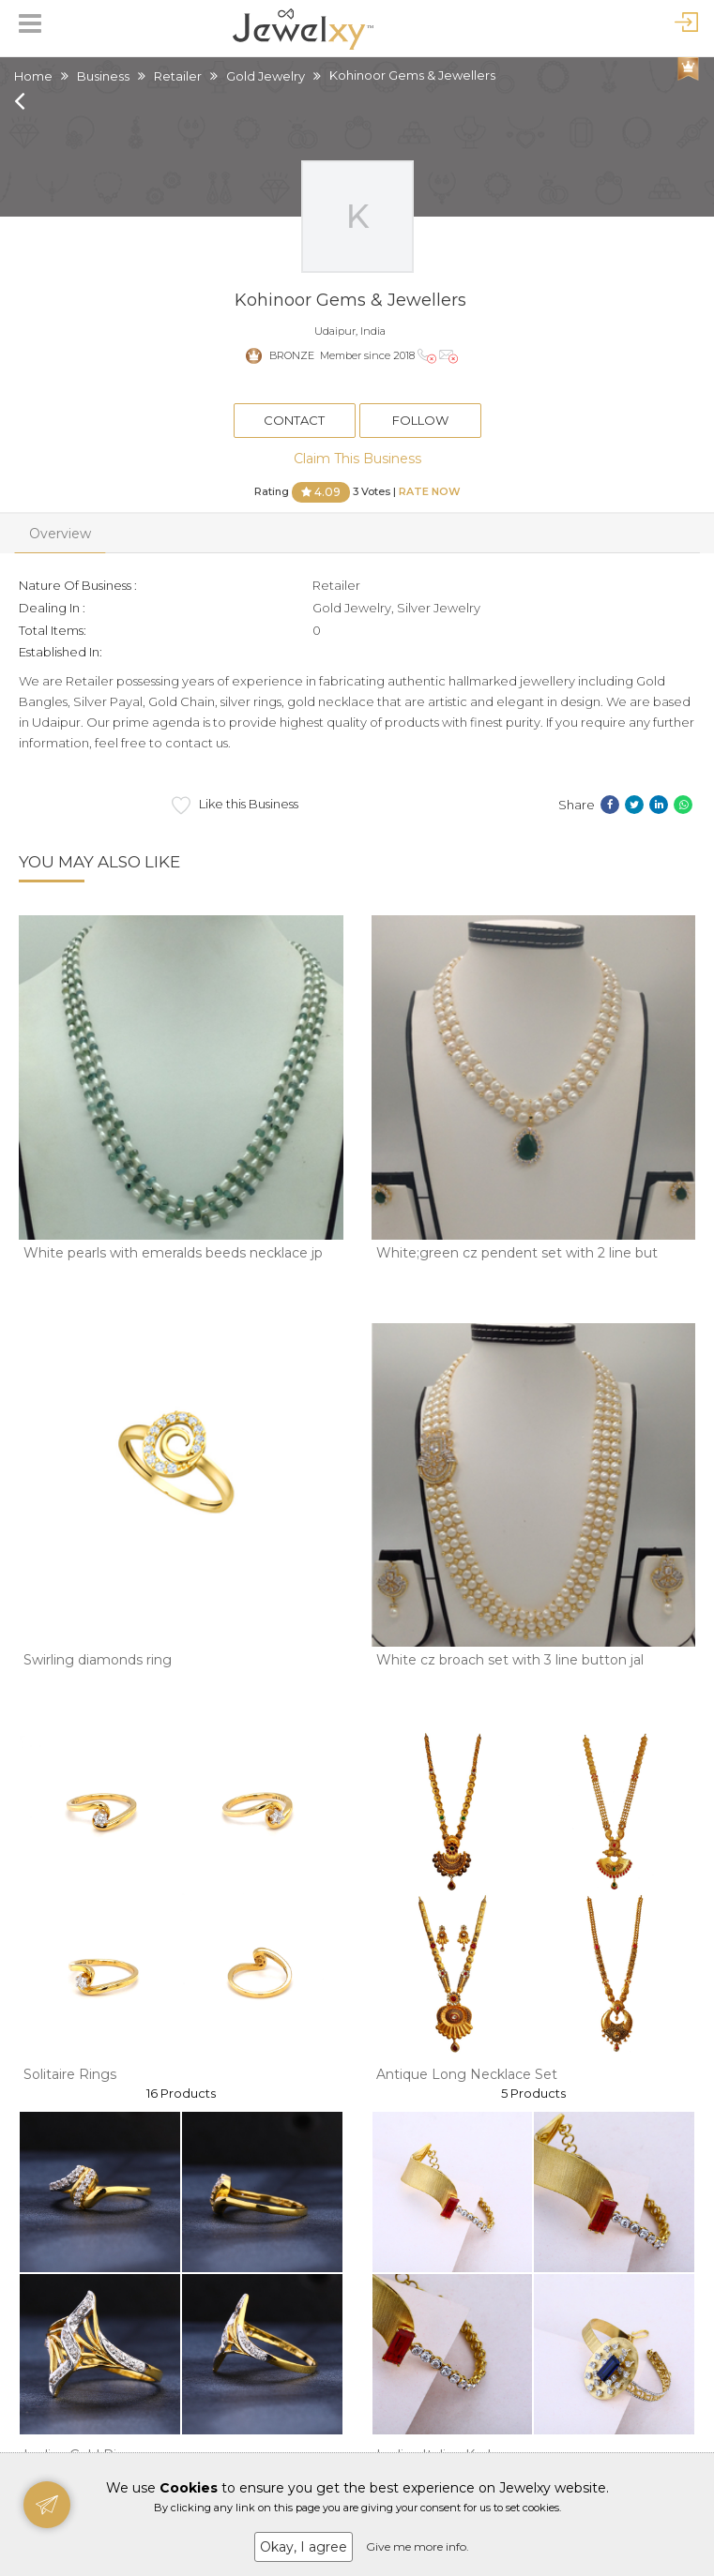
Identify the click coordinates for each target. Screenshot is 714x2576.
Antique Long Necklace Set (466, 2074)
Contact (294, 420)
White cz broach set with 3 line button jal (510, 1659)
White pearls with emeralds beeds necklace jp (173, 1252)
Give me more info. (417, 2546)
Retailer (178, 75)
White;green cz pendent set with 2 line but (517, 1252)
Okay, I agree (303, 2546)
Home (33, 75)
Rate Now (430, 490)
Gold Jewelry (265, 75)
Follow (420, 420)
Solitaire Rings (69, 2074)
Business (103, 75)
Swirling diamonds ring (97, 1659)
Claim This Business (357, 458)
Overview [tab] (60, 533)
